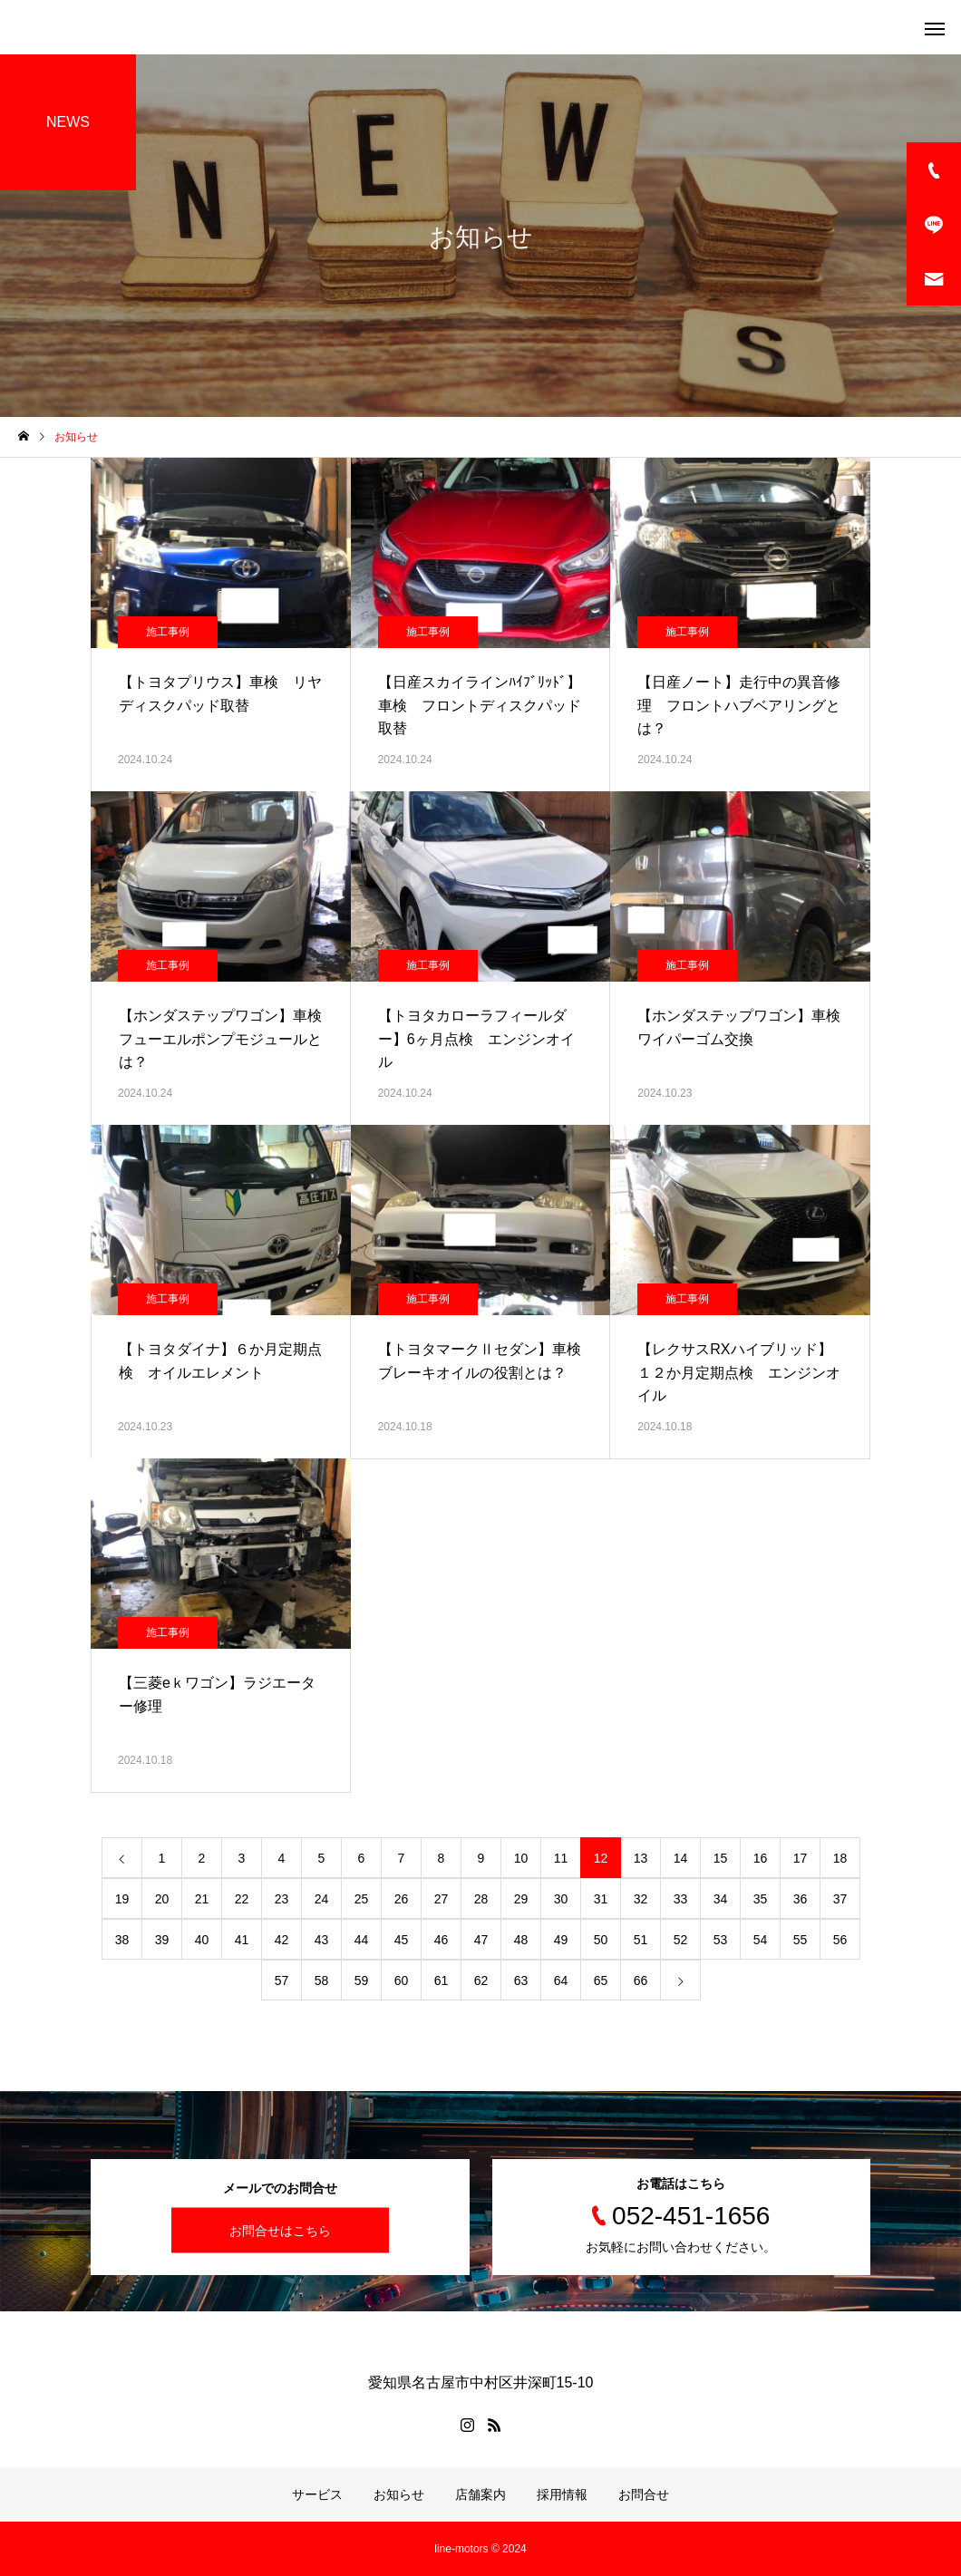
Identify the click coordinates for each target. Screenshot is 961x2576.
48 (521, 1939)
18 (840, 1858)
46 (441, 1939)
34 (720, 1899)
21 (202, 1899)
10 (521, 1858)
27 (441, 1899)
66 (641, 1980)
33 (681, 1899)
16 (760, 1858)
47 (481, 1939)
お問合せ (643, 2494)
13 (641, 1858)
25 (361, 1899)
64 (561, 1980)
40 (202, 1939)
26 (401, 1899)
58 (322, 1980)
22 (242, 1899)
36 (800, 1899)
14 (681, 1858)
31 (601, 1899)
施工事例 (167, 631)
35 (760, 1899)
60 (401, 1980)
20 (162, 1899)
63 (521, 1980)
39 (162, 1939)
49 (561, 1939)
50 (601, 1939)
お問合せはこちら (280, 2230)
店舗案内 (480, 2494)
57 (282, 1980)
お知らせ (399, 2494)
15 (720, 1858)
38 (122, 1939)
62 (481, 1980)
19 (122, 1899)
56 (840, 1939)
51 (641, 1939)
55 (800, 1939)
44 (361, 1939)
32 (641, 1899)
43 (322, 1939)
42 (282, 1939)
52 (681, 1939)
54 (760, 1939)
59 (361, 1980)
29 (521, 1899)
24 (322, 1899)
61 (441, 1980)
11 (561, 1858)
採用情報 (562, 2494)
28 (481, 1899)
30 (561, 1899)
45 (401, 1939)
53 (720, 1939)
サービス (317, 2494)
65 (601, 1980)
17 (800, 1858)
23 (282, 1899)
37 (840, 1899)
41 (242, 1939)
